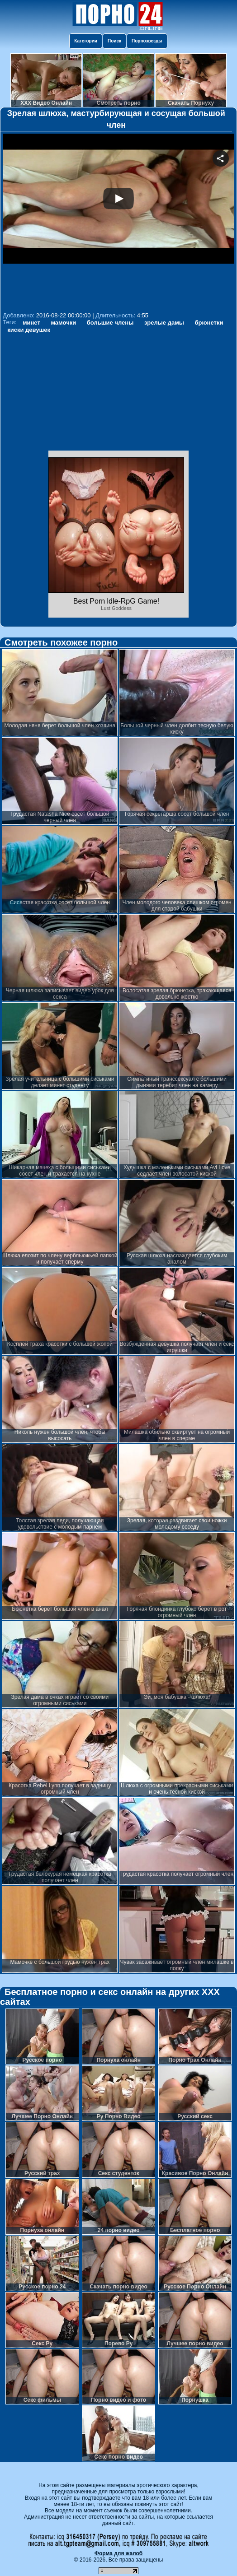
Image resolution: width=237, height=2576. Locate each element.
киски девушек (28, 329)
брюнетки (209, 322)
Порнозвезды (147, 40)
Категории (85, 40)
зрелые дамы (164, 322)
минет (31, 322)
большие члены (110, 322)
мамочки (63, 322)
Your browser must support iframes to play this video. (118, 221)
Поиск (114, 40)
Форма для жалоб (119, 2553)
